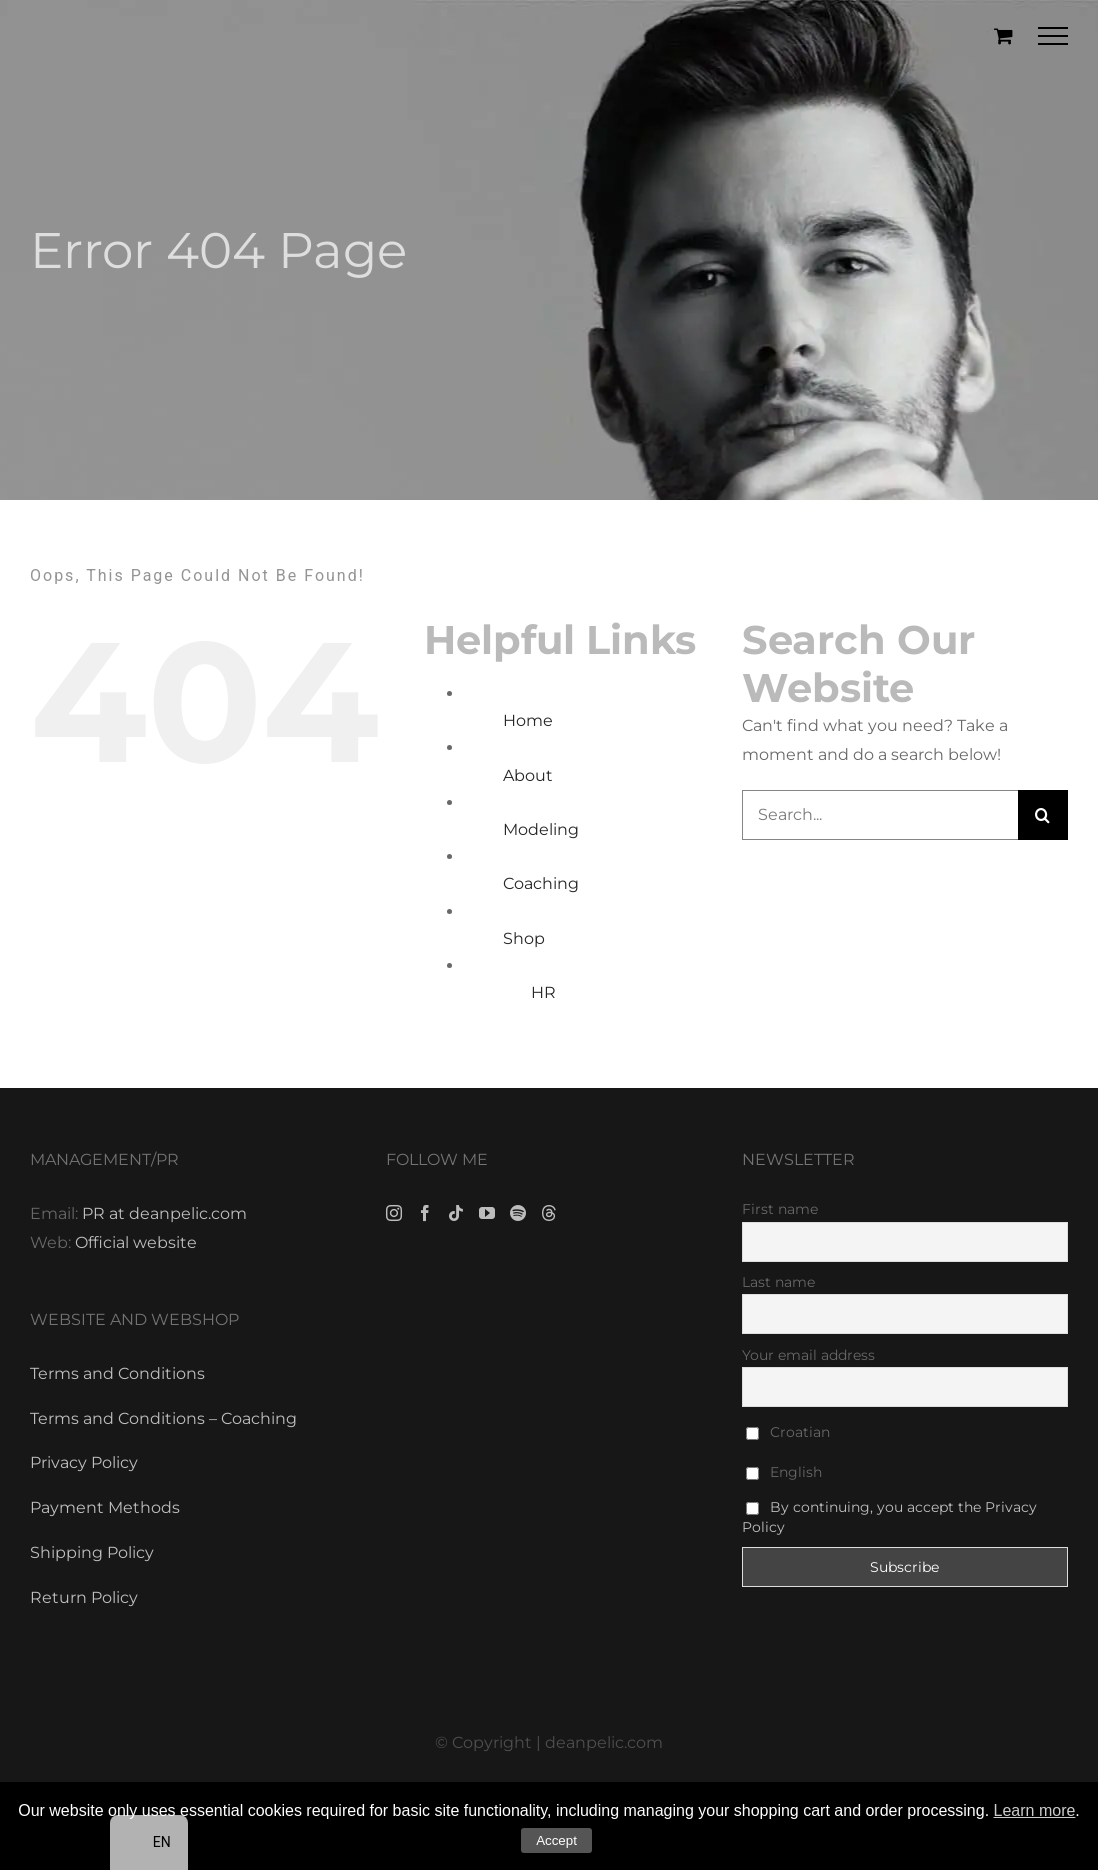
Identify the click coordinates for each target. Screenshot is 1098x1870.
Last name (778, 1282)
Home (528, 720)
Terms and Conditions (117, 1373)
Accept (556, 1840)
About (528, 775)
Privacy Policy (84, 1462)
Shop (524, 938)
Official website (136, 1242)
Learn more (1035, 1810)
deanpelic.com (604, 1742)
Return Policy (84, 1597)
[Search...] (880, 815)
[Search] (1043, 815)
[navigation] (149, 1842)
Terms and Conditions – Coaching (163, 1418)
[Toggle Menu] (1053, 36)
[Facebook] (425, 1213)
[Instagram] (394, 1213)
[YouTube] (487, 1213)
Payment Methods (105, 1507)
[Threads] (549, 1213)
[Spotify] (518, 1213)
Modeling (541, 829)
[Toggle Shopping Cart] (1003, 35)
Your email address (808, 1355)
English (784, 1472)
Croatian (788, 1432)
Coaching (541, 883)
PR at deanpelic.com (164, 1213)
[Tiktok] (456, 1213)
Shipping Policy (92, 1552)
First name (780, 1209)
